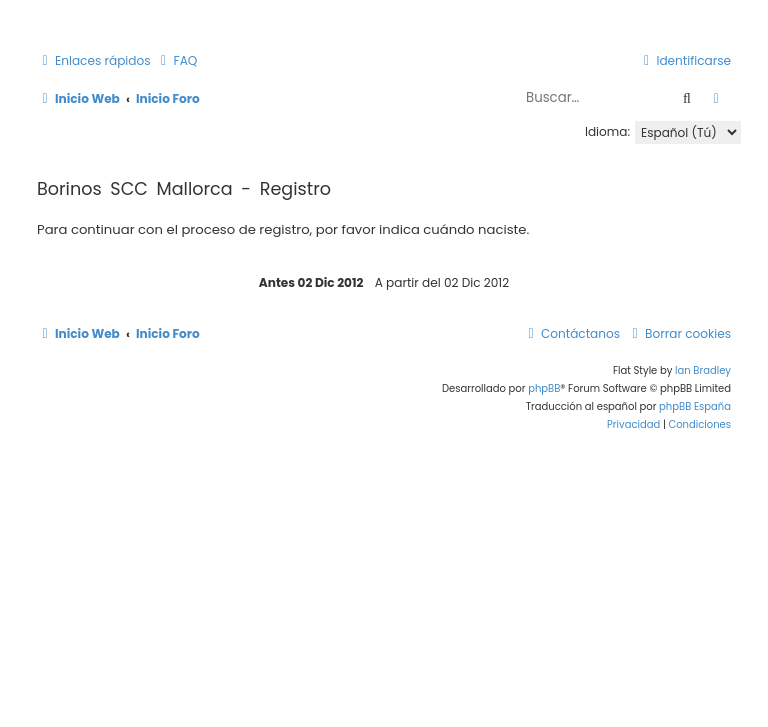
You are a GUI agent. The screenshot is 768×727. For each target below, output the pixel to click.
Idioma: (607, 131)
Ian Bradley (703, 370)
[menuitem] (177, 61)
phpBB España (695, 406)
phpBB (544, 388)
